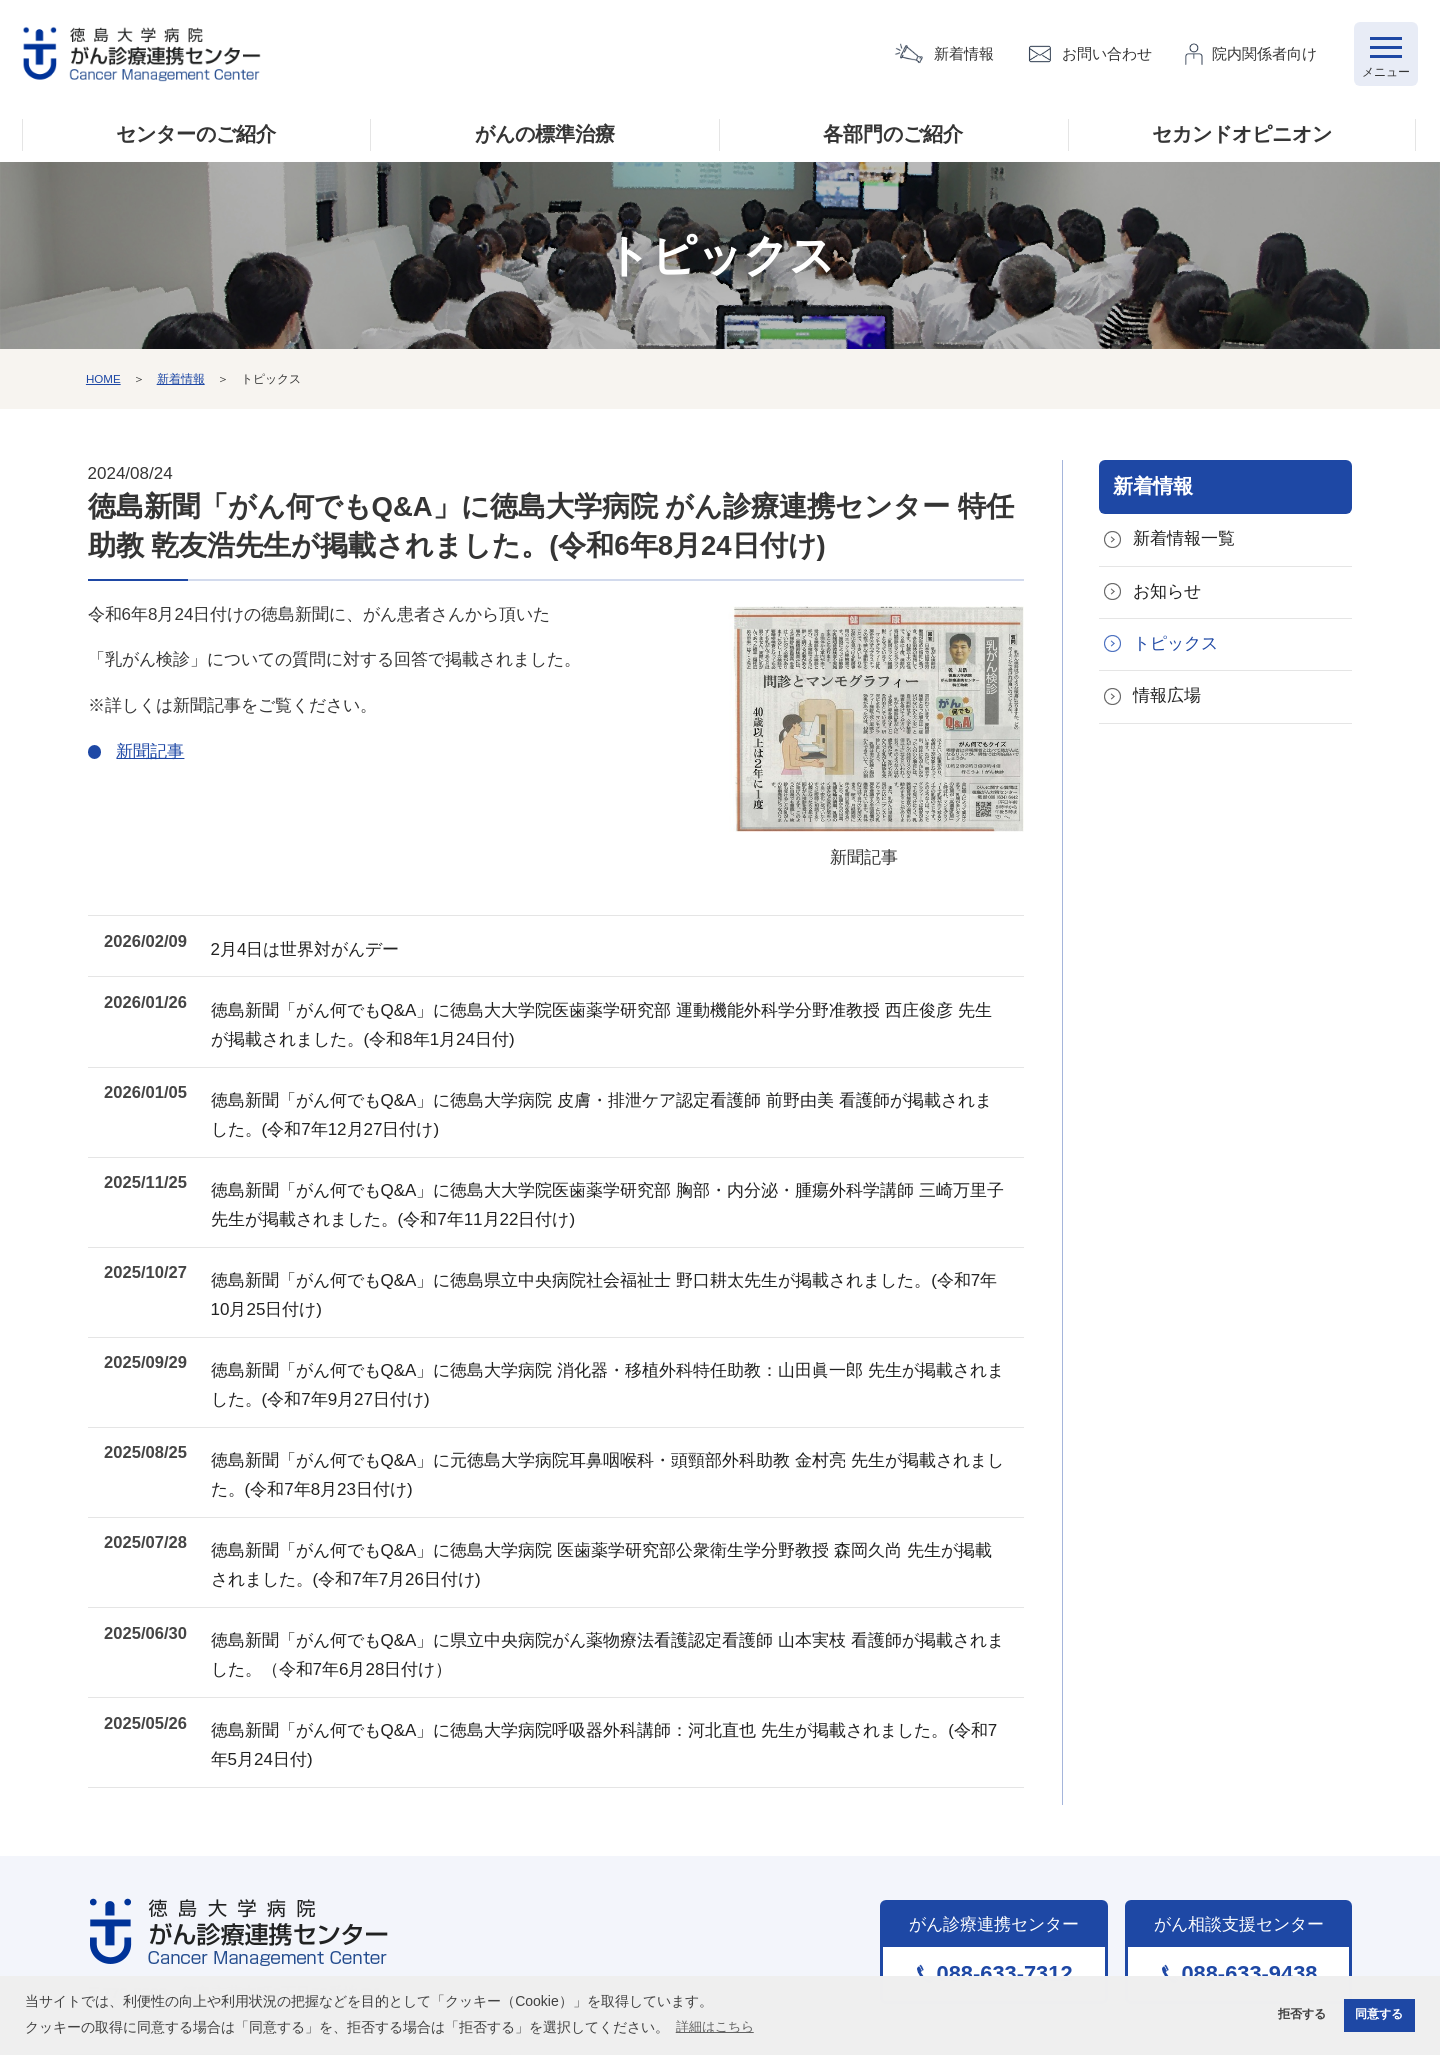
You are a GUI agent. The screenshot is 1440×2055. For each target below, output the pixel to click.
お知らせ (1167, 598)
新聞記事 (864, 741)
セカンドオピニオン (1242, 139)
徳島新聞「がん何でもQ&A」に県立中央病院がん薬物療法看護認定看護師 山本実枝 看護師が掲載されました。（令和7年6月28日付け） (620, 1592)
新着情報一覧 (1184, 544)
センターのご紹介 (196, 139)
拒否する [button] (1294, 2014)
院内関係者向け (1265, 55)
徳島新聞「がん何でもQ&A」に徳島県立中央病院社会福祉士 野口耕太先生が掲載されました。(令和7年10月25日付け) (621, 1262)
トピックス (1175, 651)
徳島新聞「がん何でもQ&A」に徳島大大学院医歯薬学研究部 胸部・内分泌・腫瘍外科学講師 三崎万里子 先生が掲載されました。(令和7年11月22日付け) (620, 1179)
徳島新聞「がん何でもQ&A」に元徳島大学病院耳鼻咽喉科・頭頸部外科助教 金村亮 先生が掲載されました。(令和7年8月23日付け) (620, 1427)
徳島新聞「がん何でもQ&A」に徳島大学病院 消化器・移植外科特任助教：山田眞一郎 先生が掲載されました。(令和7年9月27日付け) (620, 1344)
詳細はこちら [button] (718, 2025)
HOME (104, 383)
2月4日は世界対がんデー (335, 945)
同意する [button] (1377, 2014)
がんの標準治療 (545, 139)
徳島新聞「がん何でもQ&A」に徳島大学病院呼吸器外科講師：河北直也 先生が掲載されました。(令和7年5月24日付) (621, 1675)
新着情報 (965, 55)
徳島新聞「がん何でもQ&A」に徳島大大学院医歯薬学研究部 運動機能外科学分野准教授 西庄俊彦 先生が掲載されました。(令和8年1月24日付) (623, 1014)
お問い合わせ (1108, 55)
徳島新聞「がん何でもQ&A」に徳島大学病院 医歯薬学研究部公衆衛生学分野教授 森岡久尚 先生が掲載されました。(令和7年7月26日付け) (623, 1510)
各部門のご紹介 (893, 139)
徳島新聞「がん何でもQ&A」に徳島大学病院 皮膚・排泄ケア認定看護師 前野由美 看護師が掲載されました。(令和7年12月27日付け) (623, 1097)
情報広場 (1167, 705)
